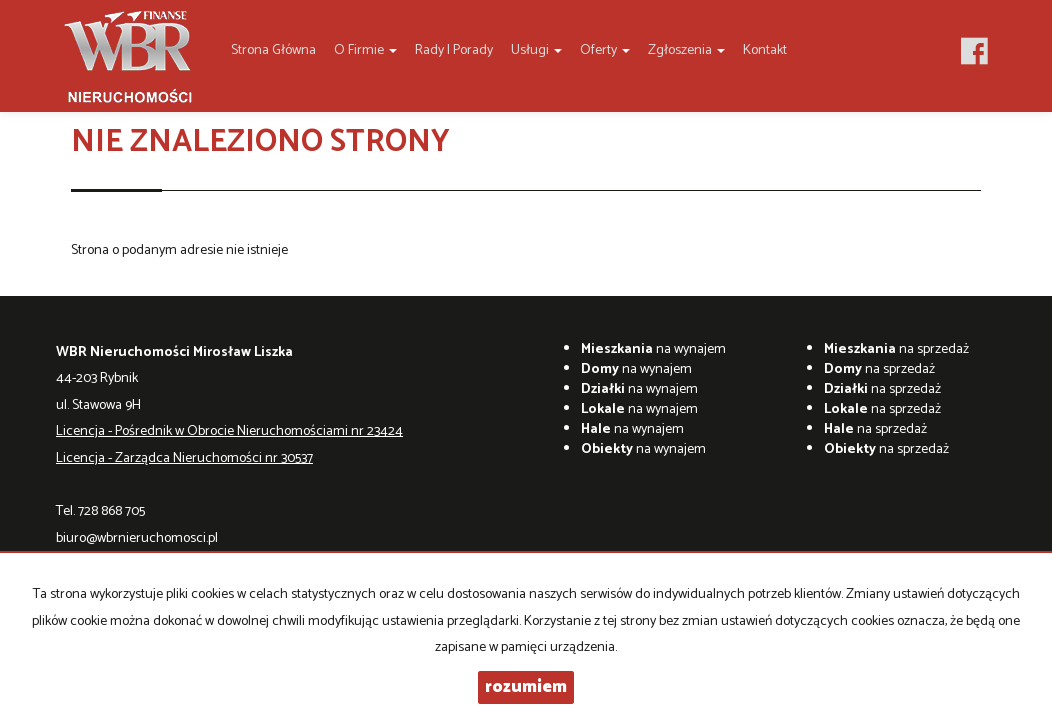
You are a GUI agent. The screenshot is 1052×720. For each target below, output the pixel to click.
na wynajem (653, 349)
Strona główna (273, 50)
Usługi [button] (536, 50)
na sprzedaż (896, 349)
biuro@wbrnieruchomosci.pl (137, 538)
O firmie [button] (365, 50)
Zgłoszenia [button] (686, 50)
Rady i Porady (454, 50)
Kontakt (765, 50)
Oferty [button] (605, 50)
